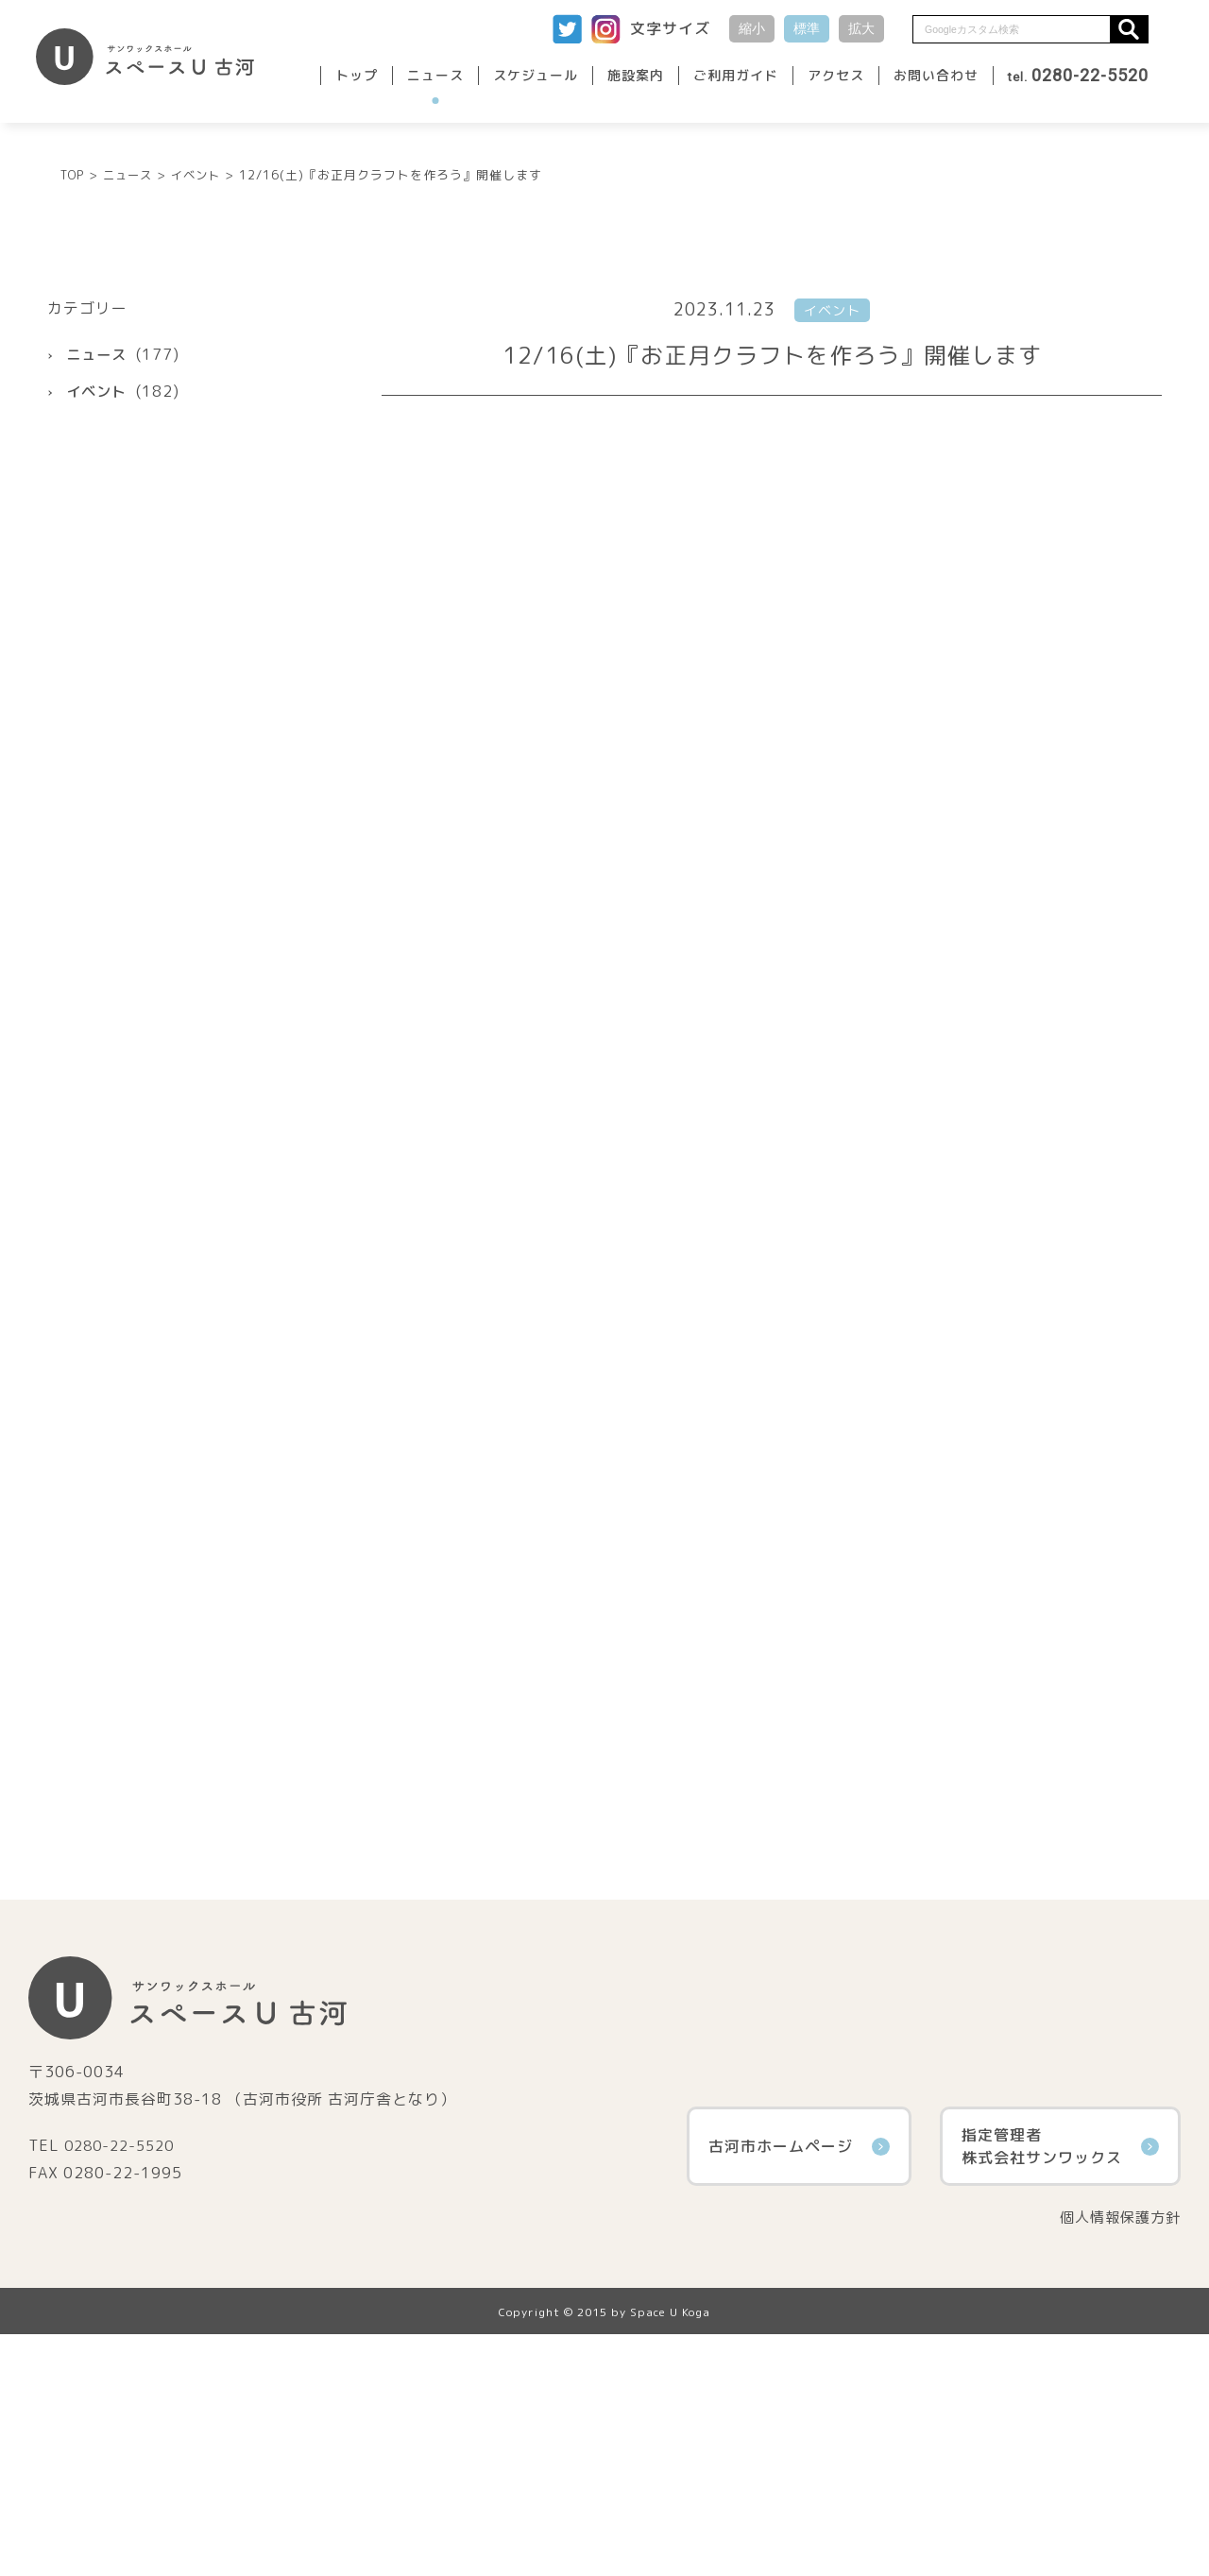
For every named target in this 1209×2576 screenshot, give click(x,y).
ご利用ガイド (735, 75)
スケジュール (535, 75)
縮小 (752, 28)
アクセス (836, 75)
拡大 (861, 28)
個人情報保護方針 (1116, 2458)
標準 (806, 28)
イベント (98, 632)
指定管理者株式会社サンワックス (1060, 2387)
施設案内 (635, 75)
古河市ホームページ (799, 2387)
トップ (356, 75)
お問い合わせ (936, 75)
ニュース (435, 75)
